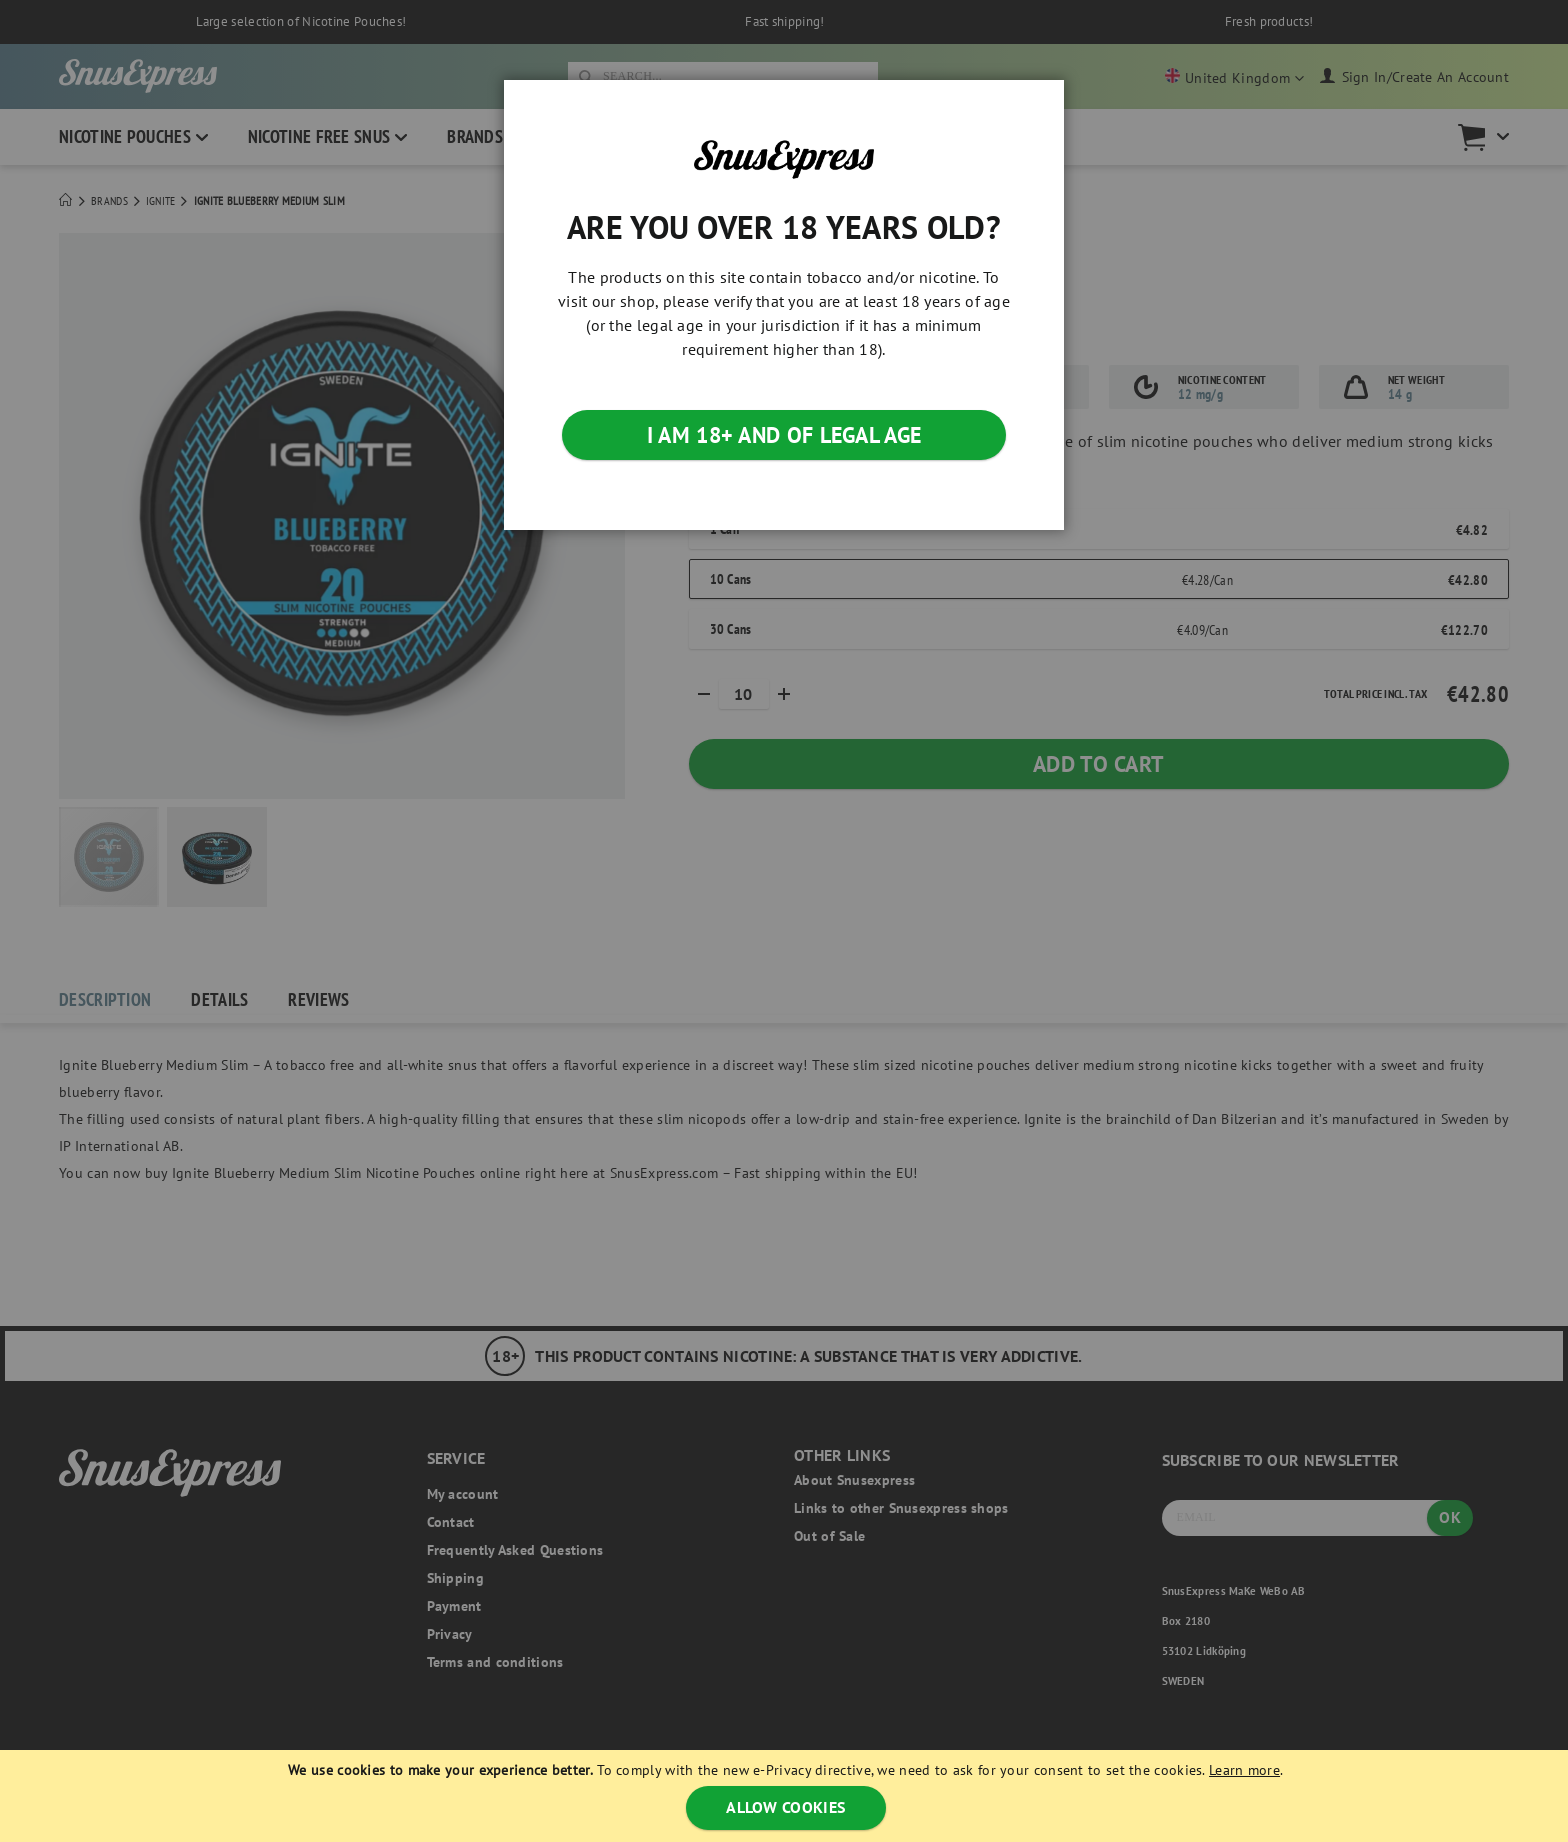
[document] (786, 1796)
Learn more (1244, 1770)
